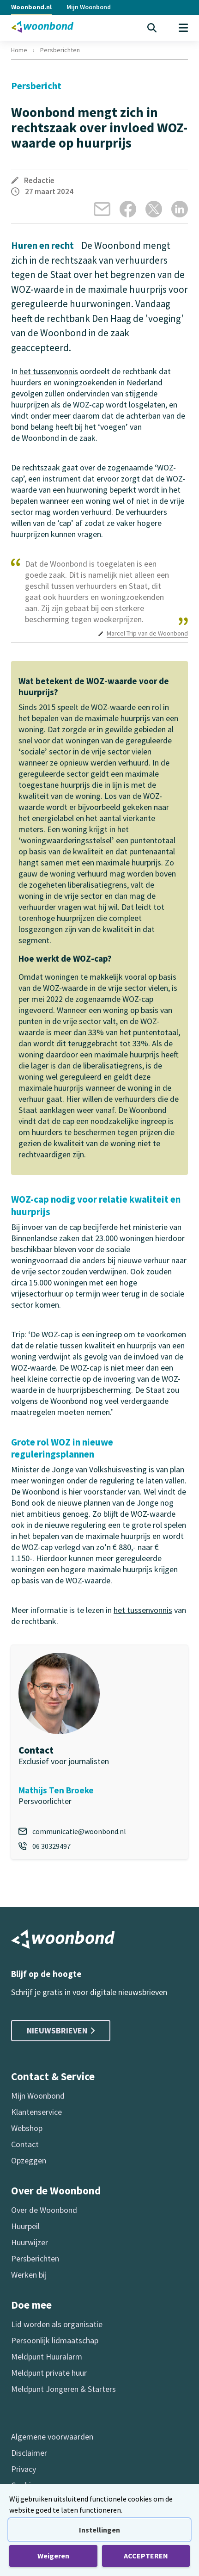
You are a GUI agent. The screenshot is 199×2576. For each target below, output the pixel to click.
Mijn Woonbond (88, 7)
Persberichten (60, 50)
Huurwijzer (29, 2242)
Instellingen (99, 2529)
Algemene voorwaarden (52, 2436)
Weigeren (53, 2555)
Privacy (23, 2469)
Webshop (26, 2128)
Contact (25, 2144)
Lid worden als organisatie (57, 2324)
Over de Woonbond (44, 2210)
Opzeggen (28, 2160)
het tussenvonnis (48, 371)
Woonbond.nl (31, 7)
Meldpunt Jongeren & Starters (63, 2389)
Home (19, 50)
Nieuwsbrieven (61, 2030)
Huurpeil (25, 2226)
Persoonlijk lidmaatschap (54, 2340)
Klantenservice (36, 2112)
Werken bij (29, 2274)
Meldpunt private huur (49, 2372)
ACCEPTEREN (146, 2555)
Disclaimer (29, 2452)
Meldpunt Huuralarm (46, 2356)
